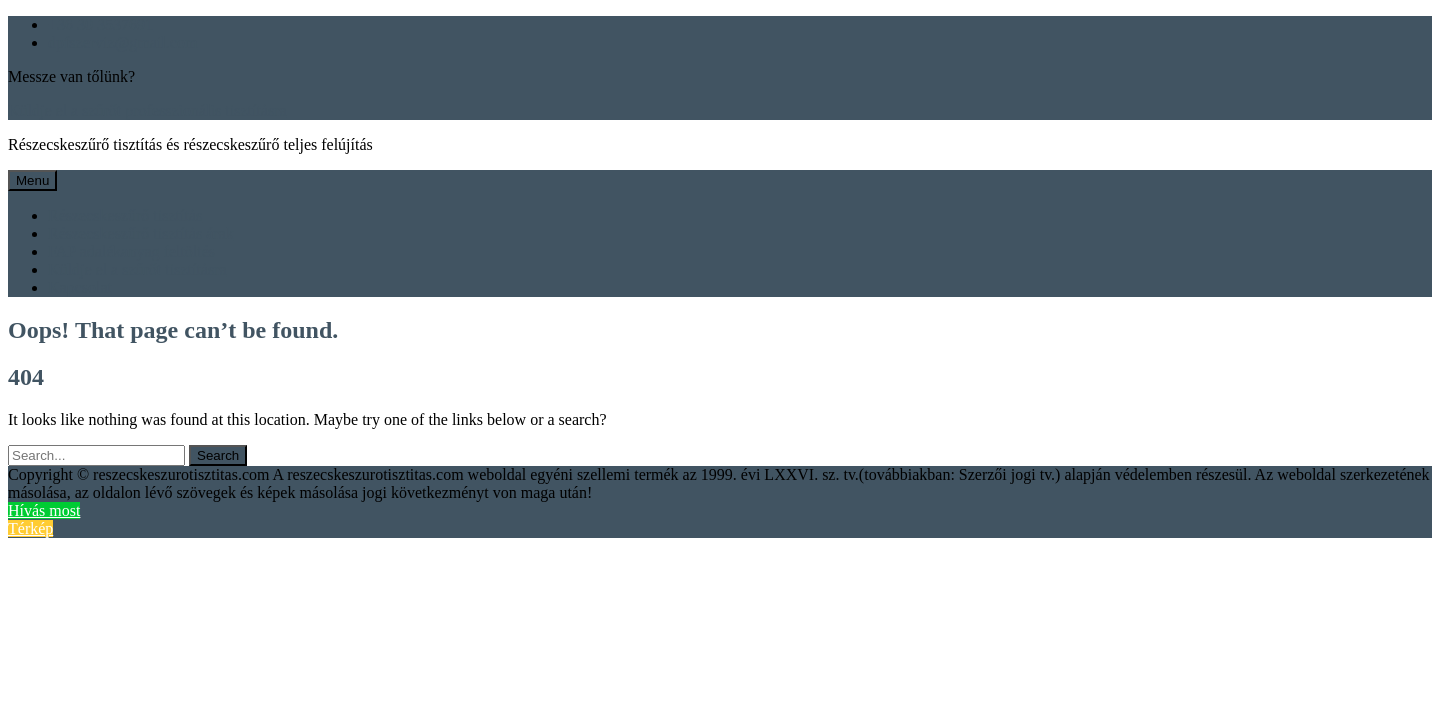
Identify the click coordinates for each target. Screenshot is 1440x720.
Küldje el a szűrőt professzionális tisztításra (147, 110)
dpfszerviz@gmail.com (122, 42)
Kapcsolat (80, 287)
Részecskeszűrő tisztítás (125, 215)
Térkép (30, 528)
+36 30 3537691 (100, 24)
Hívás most (44, 510)
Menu (32, 180)
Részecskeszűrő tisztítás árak (141, 233)
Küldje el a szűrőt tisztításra (137, 269)
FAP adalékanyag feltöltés (131, 251)
